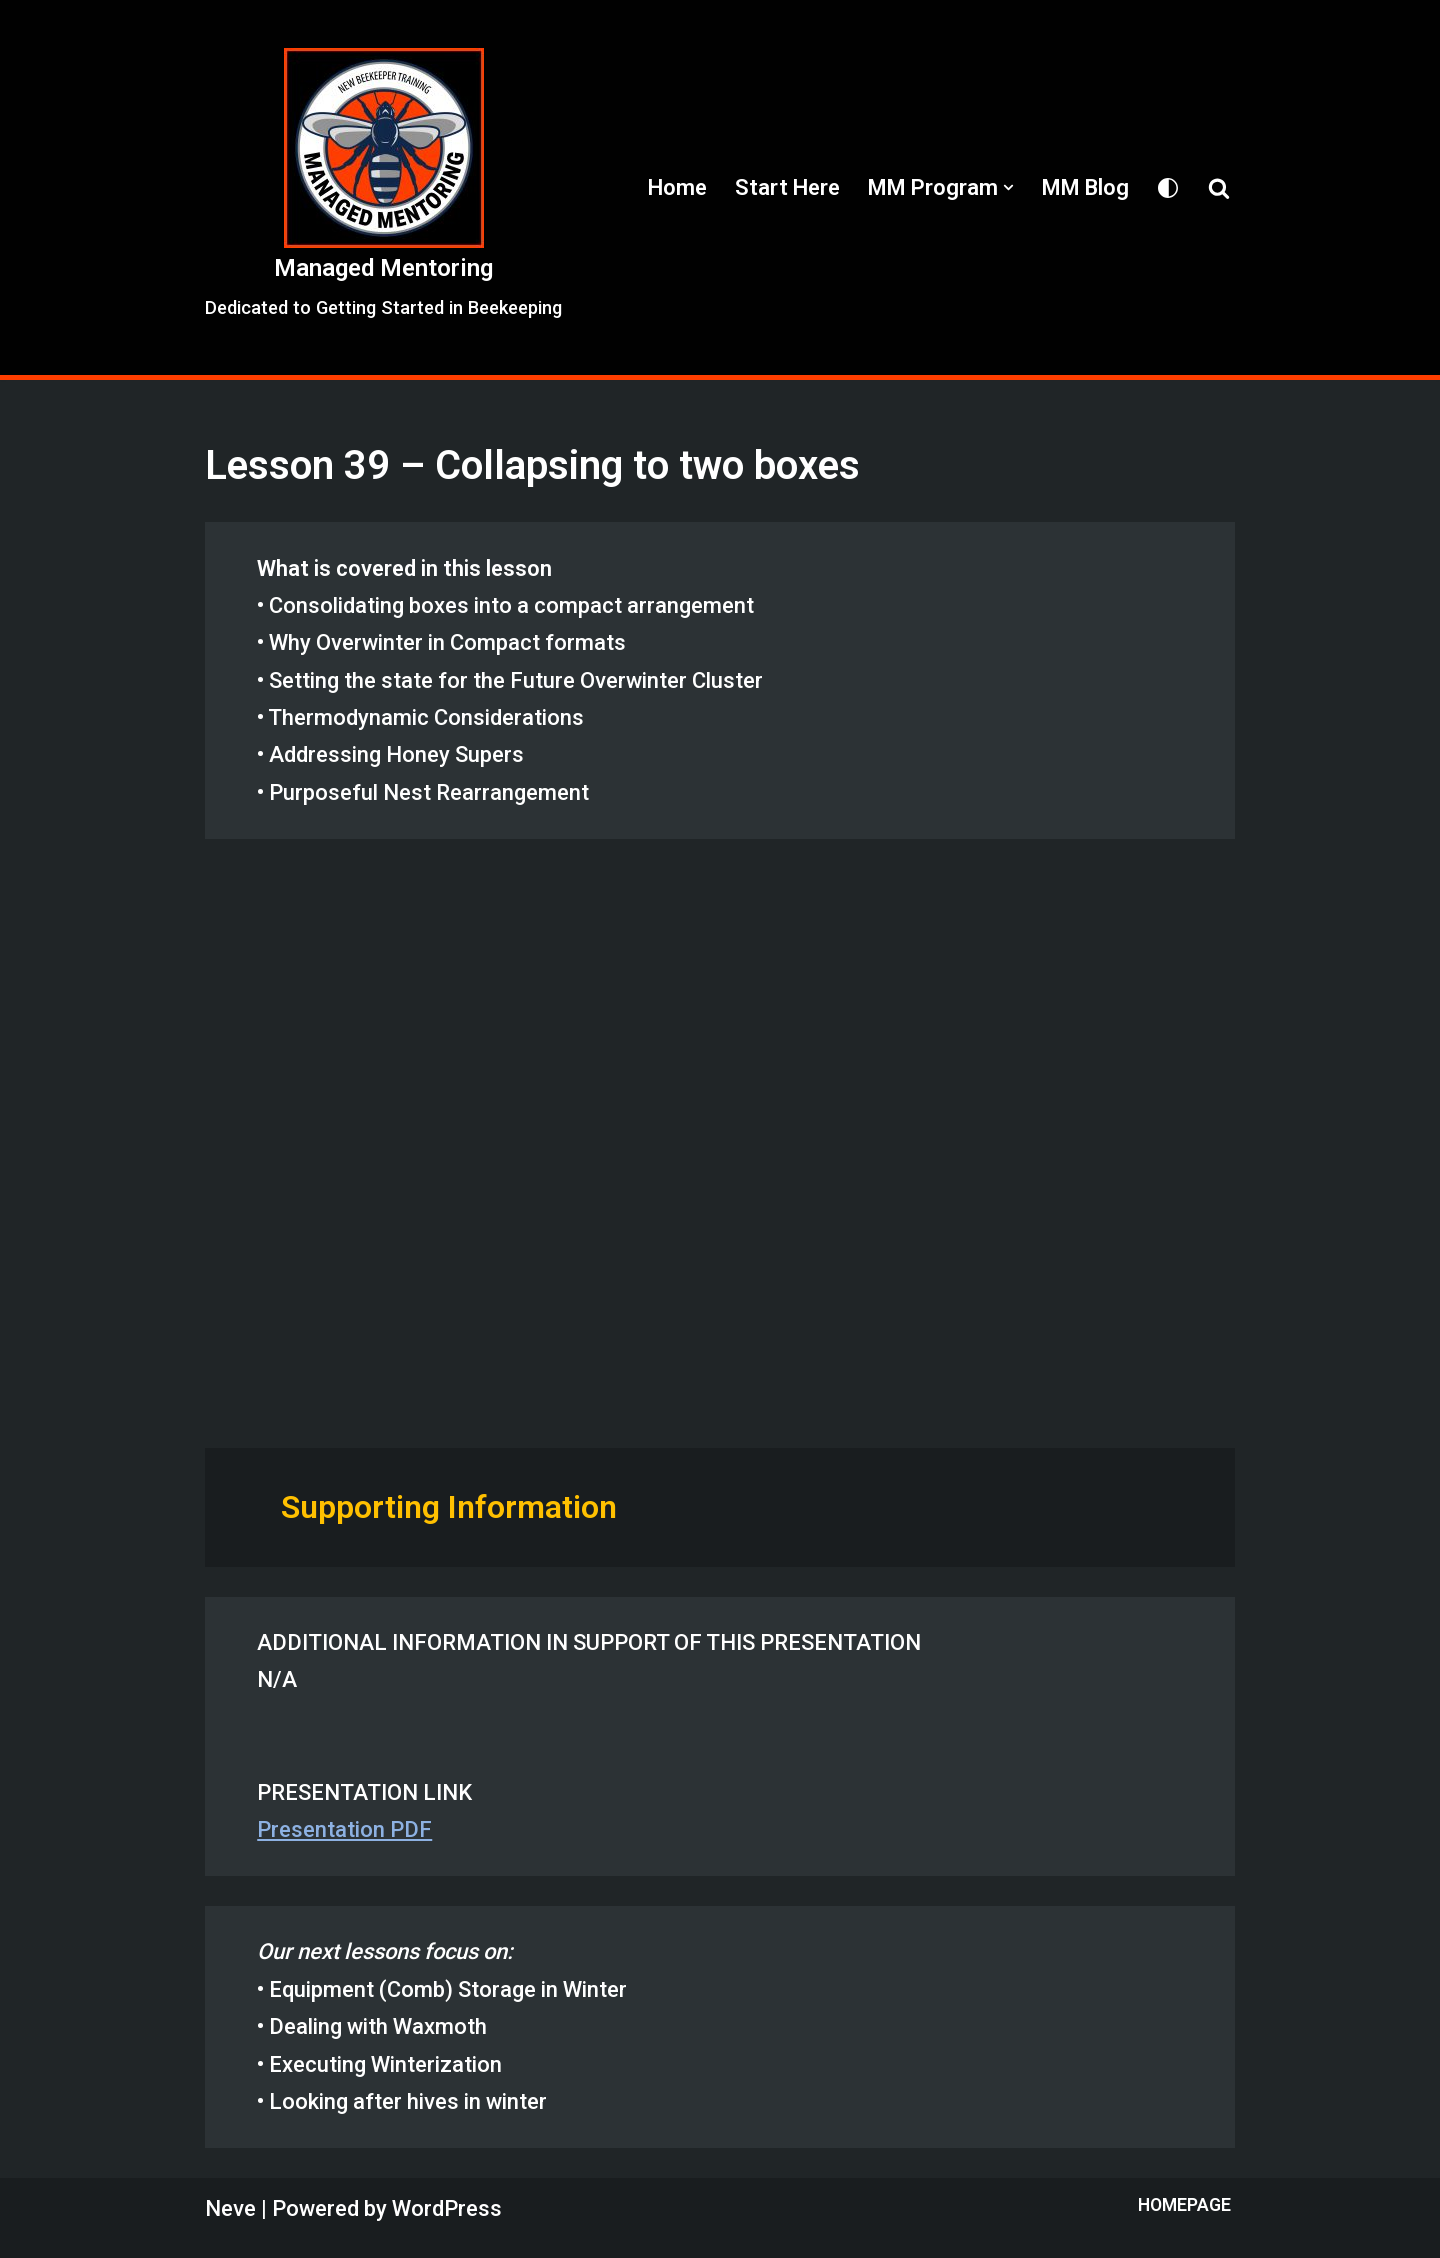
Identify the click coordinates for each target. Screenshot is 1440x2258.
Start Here (787, 187)
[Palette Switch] (1168, 188)
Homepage (1184, 2205)
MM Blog (1085, 187)
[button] (1008, 187)
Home (677, 187)
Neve (230, 2208)
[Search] (1219, 188)
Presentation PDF (344, 1829)
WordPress (447, 2208)
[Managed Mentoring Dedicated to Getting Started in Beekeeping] (383, 187)
